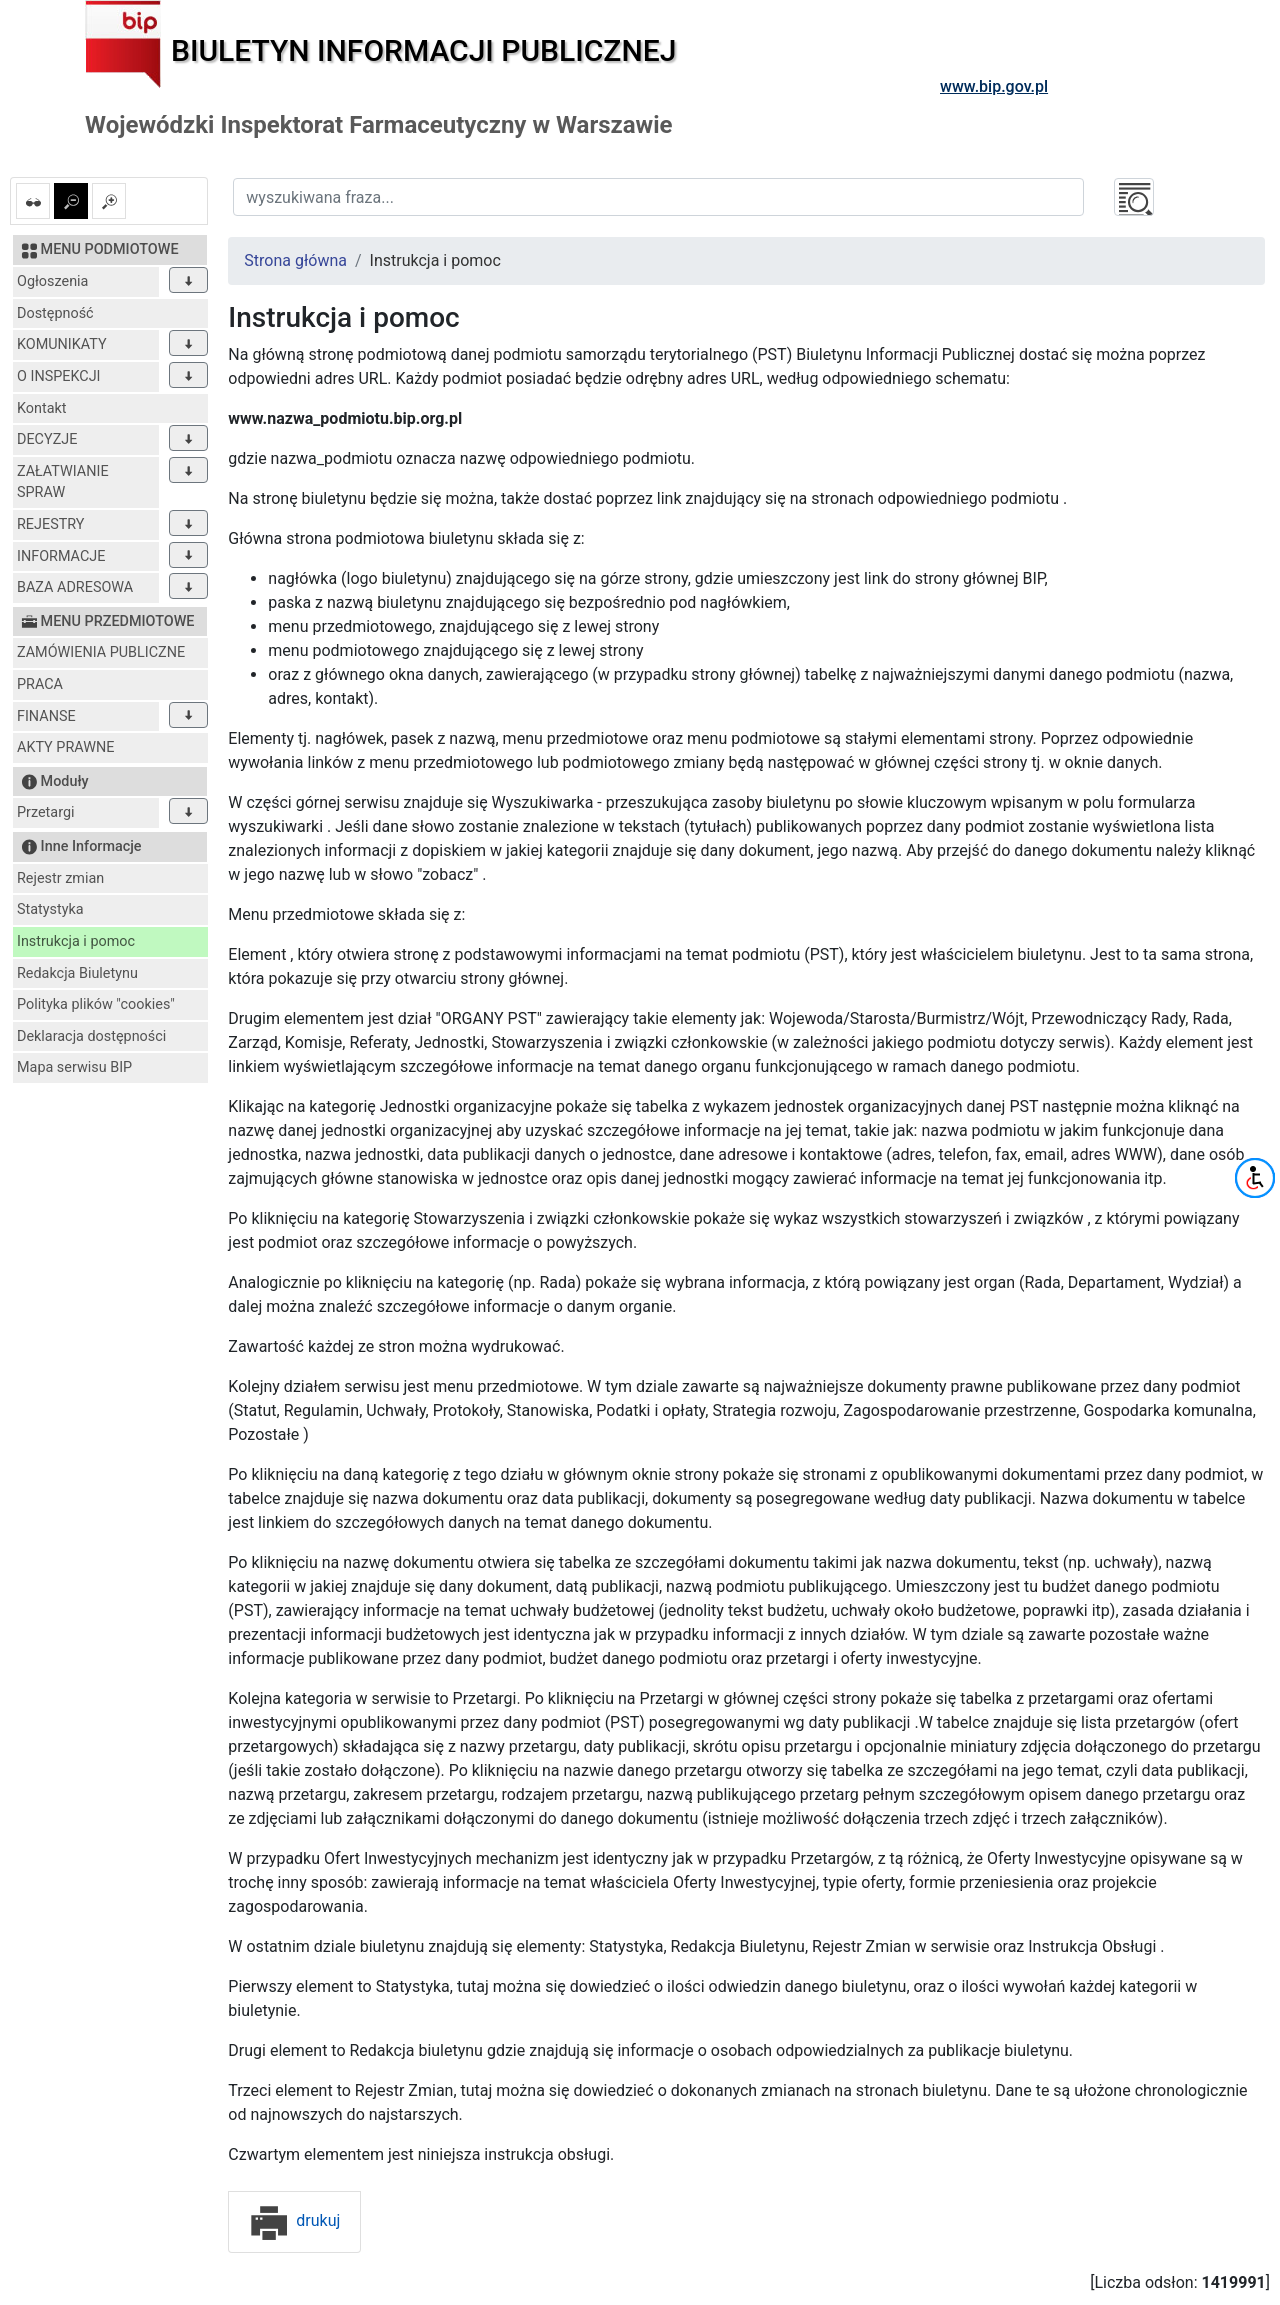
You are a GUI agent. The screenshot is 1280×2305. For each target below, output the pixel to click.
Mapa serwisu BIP (74, 1067)
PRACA (40, 684)
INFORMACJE (61, 556)
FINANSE (46, 716)
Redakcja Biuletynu (77, 973)
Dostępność (55, 313)
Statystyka (50, 909)
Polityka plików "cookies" (96, 1004)
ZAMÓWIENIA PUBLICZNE (101, 652)
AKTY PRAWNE (65, 747)
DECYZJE (47, 439)
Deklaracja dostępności (91, 1036)
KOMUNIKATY (62, 344)
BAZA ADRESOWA (75, 587)
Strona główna (295, 260)
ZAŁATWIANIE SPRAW (63, 482)
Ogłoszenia (52, 281)
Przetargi (45, 812)
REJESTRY (50, 524)
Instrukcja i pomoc (76, 941)
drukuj (294, 2220)
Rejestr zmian (60, 878)
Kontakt (42, 408)
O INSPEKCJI (58, 376)
